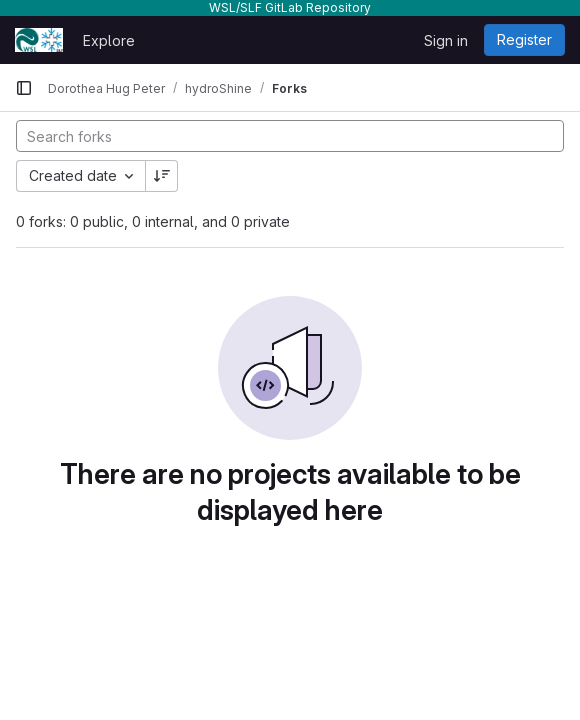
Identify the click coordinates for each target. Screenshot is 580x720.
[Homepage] (39, 40)
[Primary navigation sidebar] (24, 88)
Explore (109, 40)
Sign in (446, 40)
